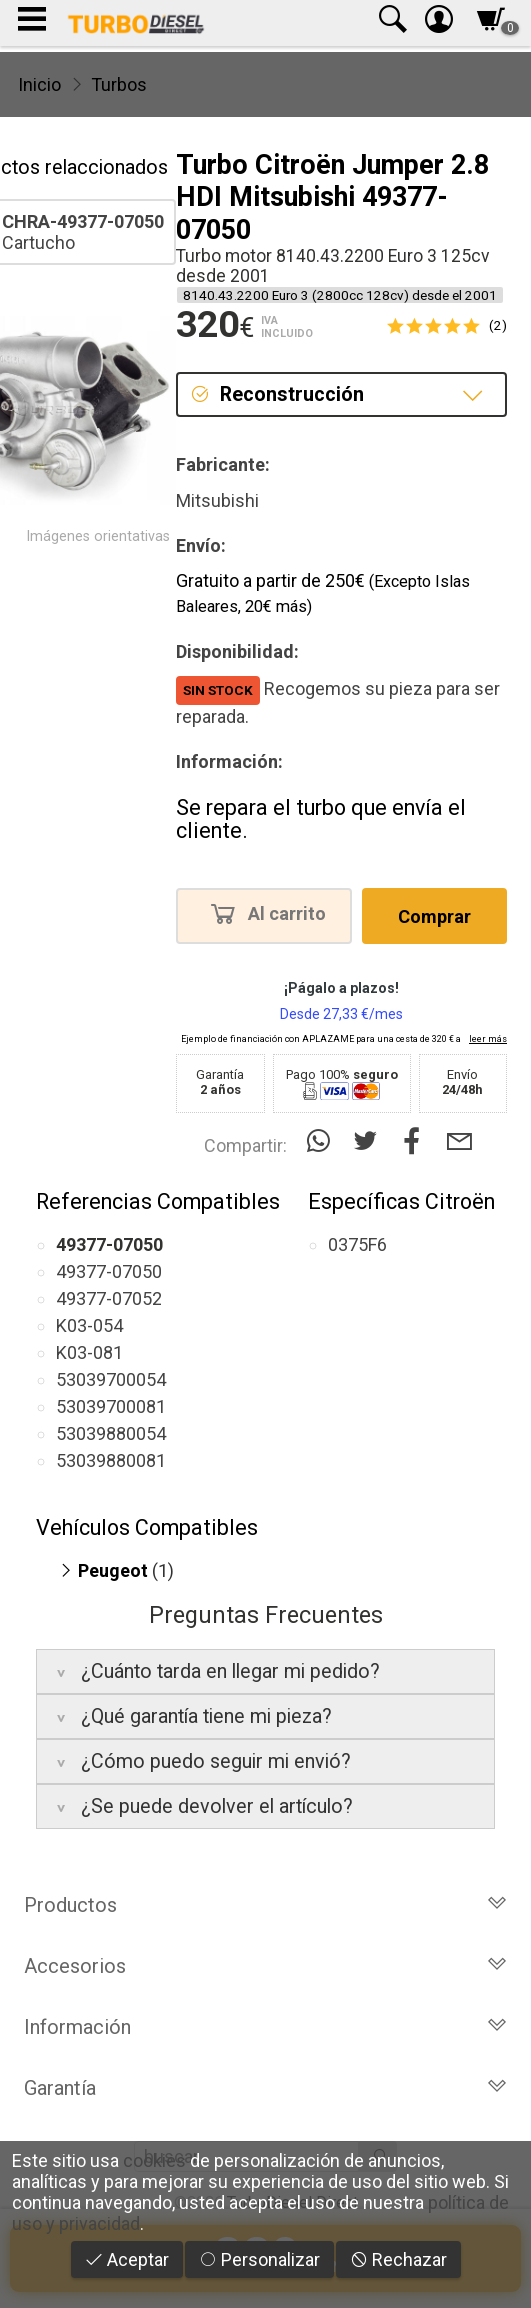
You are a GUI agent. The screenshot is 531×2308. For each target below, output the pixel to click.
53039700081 (111, 1406)
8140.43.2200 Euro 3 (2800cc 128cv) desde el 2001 (340, 295)
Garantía (265, 2088)
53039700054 (111, 1379)
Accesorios (265, 1966)
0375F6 (357, 1244)
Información (265, 2027)
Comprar (434, 916)
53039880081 (111, 1460)
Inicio (39, 84)
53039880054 (111, 1433)
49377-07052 (109, 1298)
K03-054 (89, 1325)
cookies (154, 2160)
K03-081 (89, 1352)
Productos (265, 1905)
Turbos (119, 84)
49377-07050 (109, 1271)
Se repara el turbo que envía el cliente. (321, 819)
